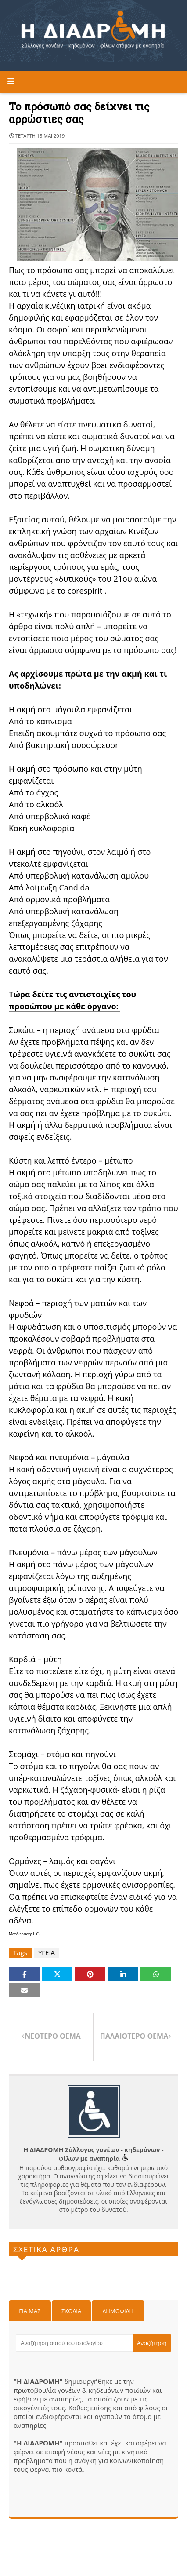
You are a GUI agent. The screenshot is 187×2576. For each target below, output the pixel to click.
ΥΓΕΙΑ (46, 1952)
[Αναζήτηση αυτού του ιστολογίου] (74, 2343)
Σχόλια (71, 2311)
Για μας (29, 2311)
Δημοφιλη (118, 2311)
